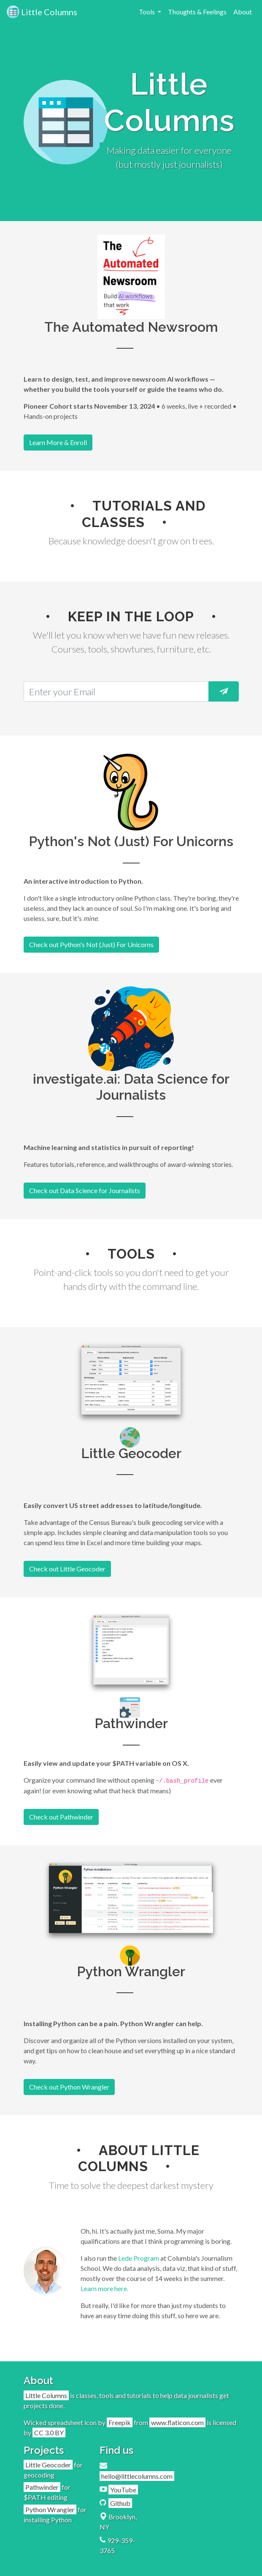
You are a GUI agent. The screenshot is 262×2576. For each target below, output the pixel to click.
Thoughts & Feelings (197, 12)
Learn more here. (104, 2288)
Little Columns (42, 11)
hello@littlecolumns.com (137, 2476)
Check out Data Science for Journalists (84, 1190)
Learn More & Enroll (58, 442)
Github (120, 2503)
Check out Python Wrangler (69, 2087)
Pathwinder (42, 2487)
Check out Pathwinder (61, 1817)
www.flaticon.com (177, 2422)
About (242, 12)
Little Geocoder (48, 2465)
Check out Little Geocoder (67, 1569)
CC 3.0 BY (49, 2432)
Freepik (119, 2422)
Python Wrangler (50, 2509)
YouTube (123, 2490)
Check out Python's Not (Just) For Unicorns (91, 944)
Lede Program (138, 2258)
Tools (147, 12)
